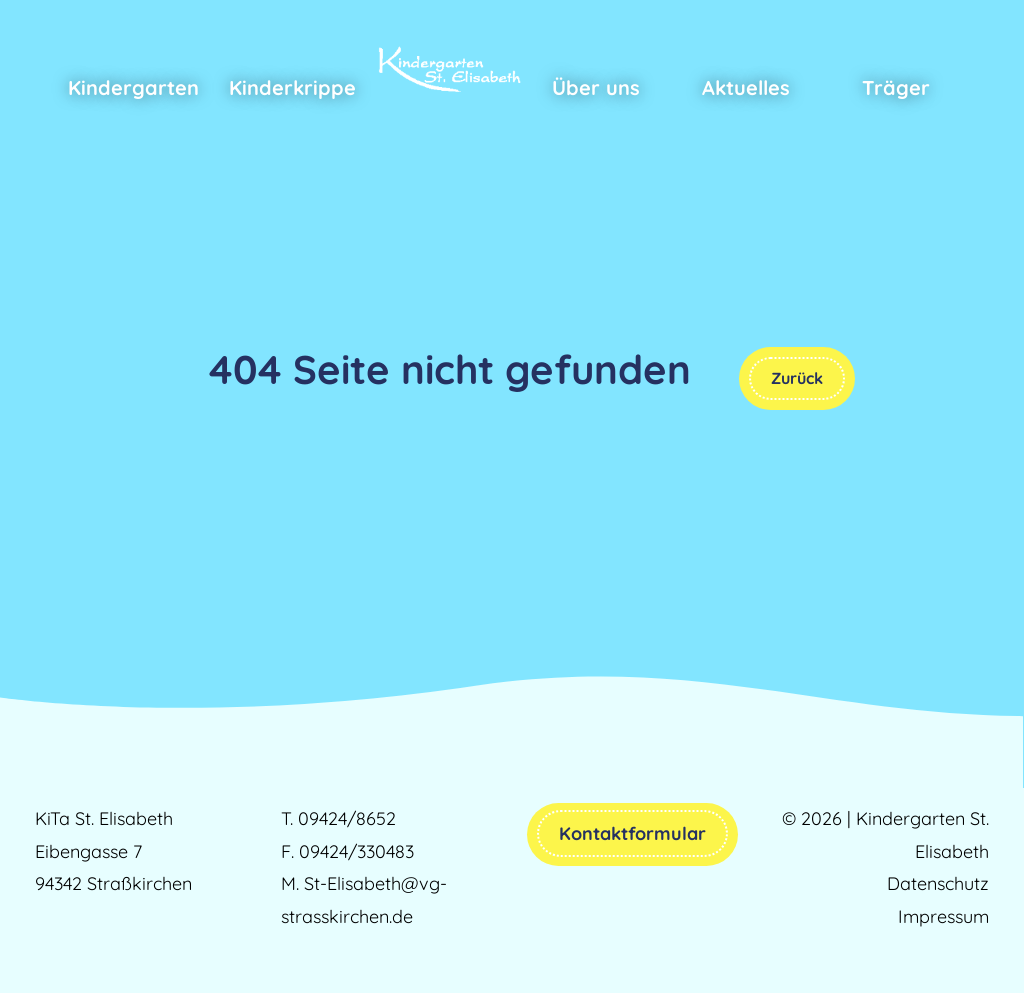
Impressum (943, 916)
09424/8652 (347, 818)
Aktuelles (746, 87)
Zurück (797, 378)
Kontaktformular (632, 833)
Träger (896, 87)
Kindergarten (133, 87)
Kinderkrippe (292, 87)
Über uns (596, 87)
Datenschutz (938, 883)
